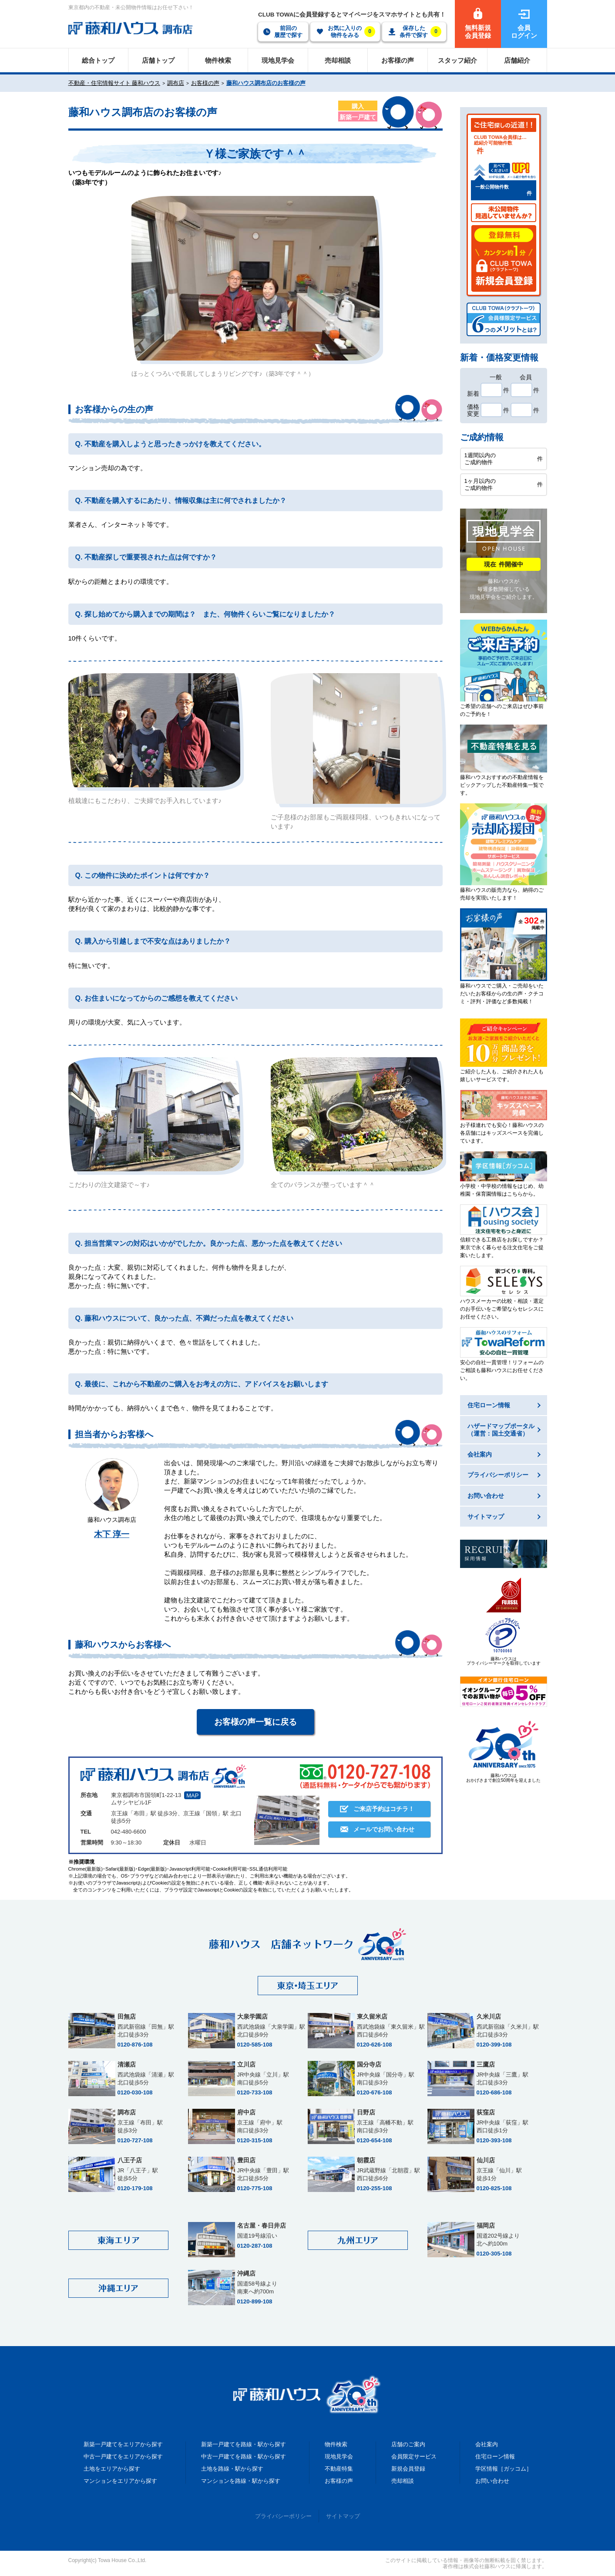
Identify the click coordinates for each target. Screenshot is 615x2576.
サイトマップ (343, 2516)
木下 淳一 (111, 1534)
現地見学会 (339, 2456)
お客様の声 (205, 83)
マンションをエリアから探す (120, 2481)
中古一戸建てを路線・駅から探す (243, 2456)
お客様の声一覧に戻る (255, 1721)
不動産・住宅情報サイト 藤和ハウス (114, 83)
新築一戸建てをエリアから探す (123, 2444)
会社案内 (486, 2444)
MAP (192, 1795)
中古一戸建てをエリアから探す (123, 2456)
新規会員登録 (408, 2468)
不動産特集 (339, 2468)
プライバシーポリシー (283, 2516)
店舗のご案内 (408, 2444)
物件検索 (336, 2444)
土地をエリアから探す (112, 2468)
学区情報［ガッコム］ (503, 2468)
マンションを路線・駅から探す (240, 2481)
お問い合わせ (492, 2481)
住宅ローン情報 (495, 2456)
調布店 (175, 83)
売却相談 (402, 2481)
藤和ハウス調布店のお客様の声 (266, 83)
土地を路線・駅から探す (232, 2468)
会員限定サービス (414, 2456)
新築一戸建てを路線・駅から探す (243, 2444)
